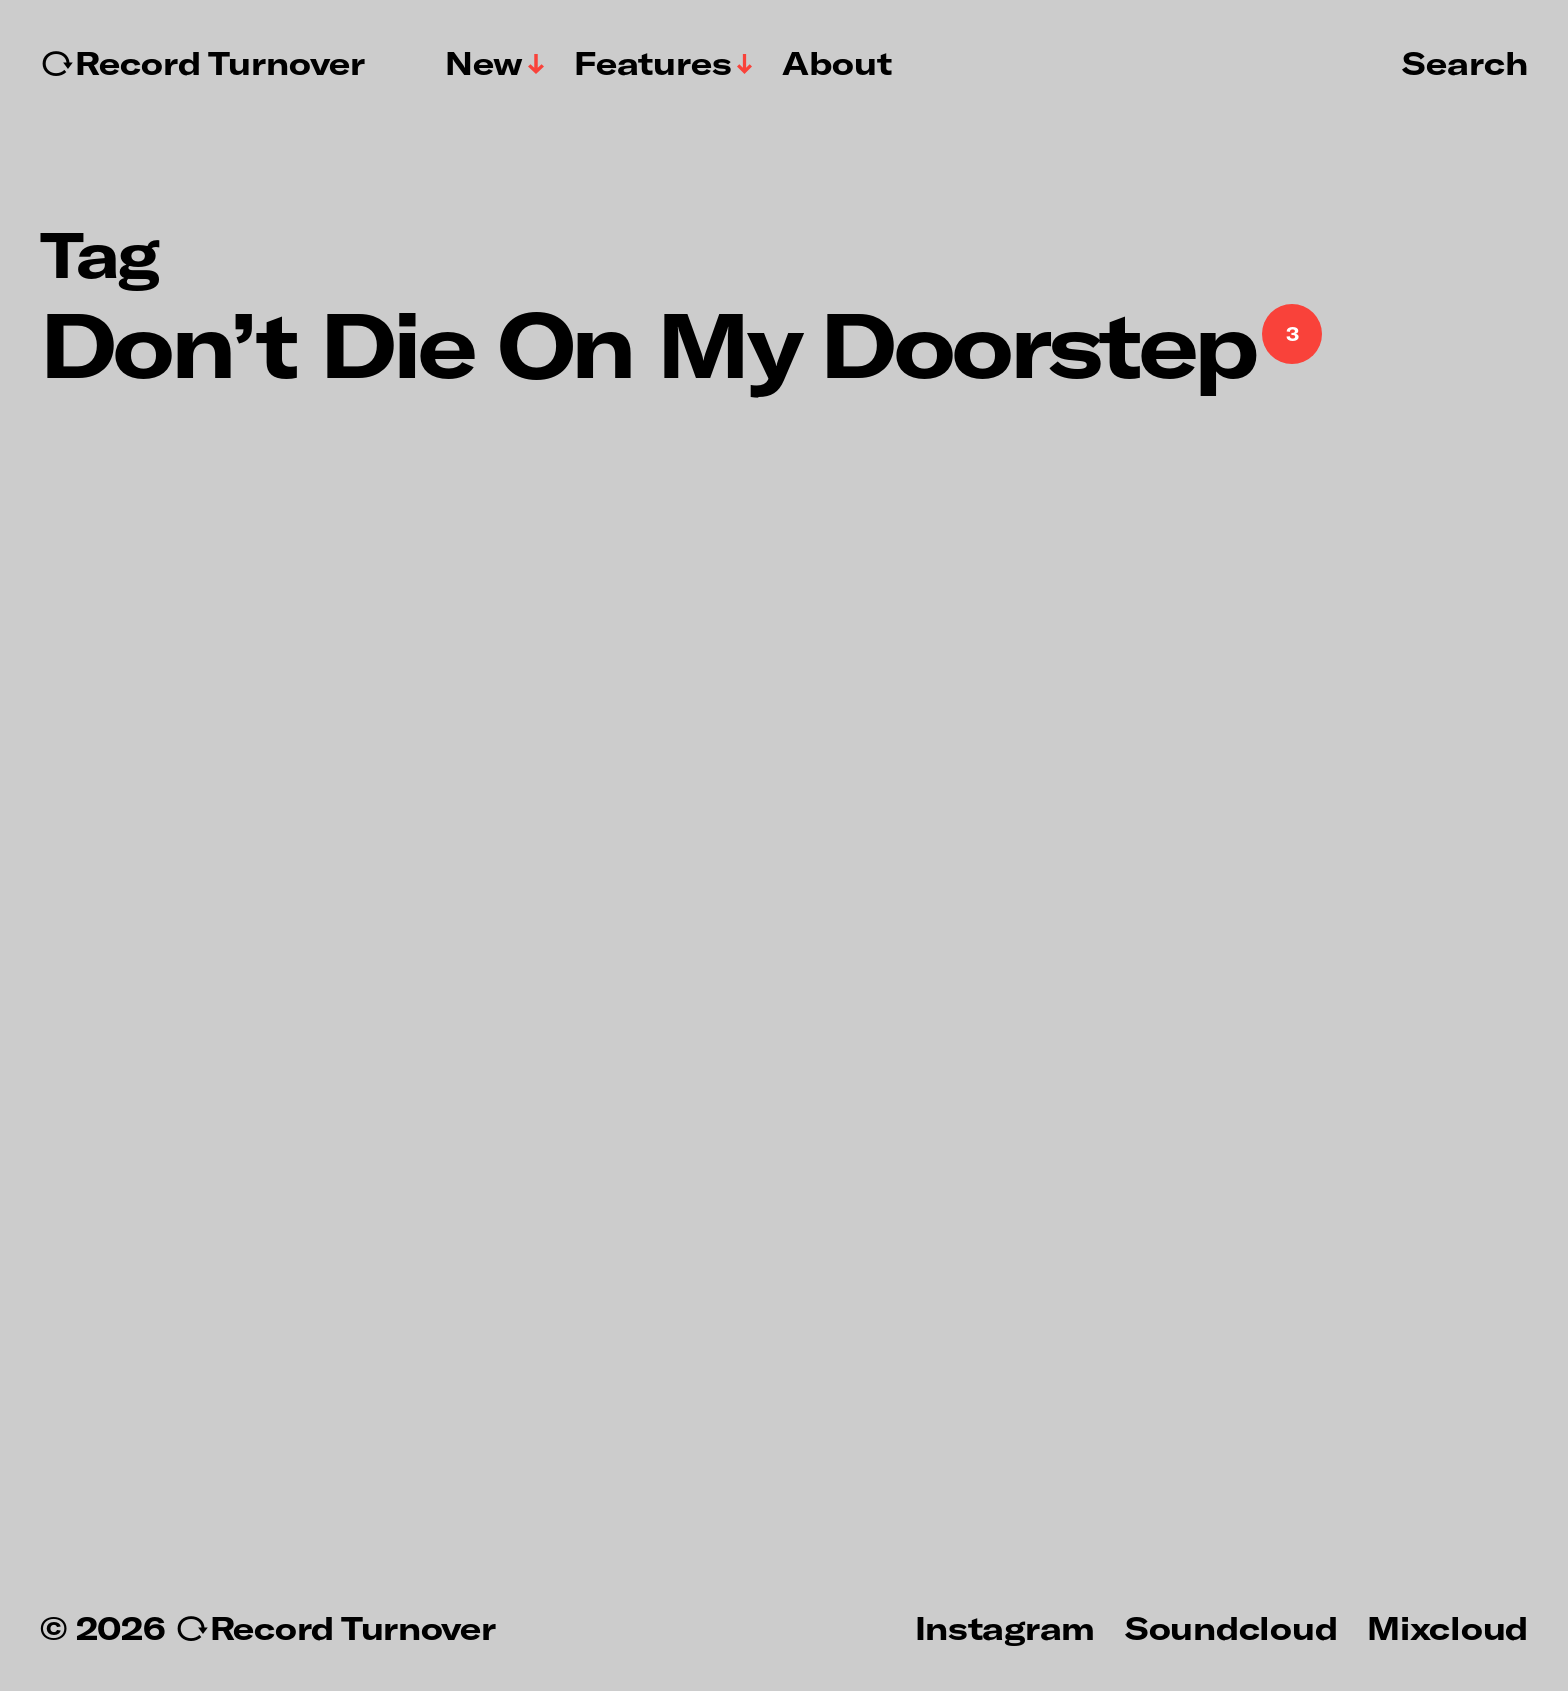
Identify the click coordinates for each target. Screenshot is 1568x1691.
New (484, 63)
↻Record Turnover (202, 63)
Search (1465, 62)
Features (653, 63)
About (837, 63)
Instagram (1005, 1627)
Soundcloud (1231, 1627)
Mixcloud (1447, 1627)
